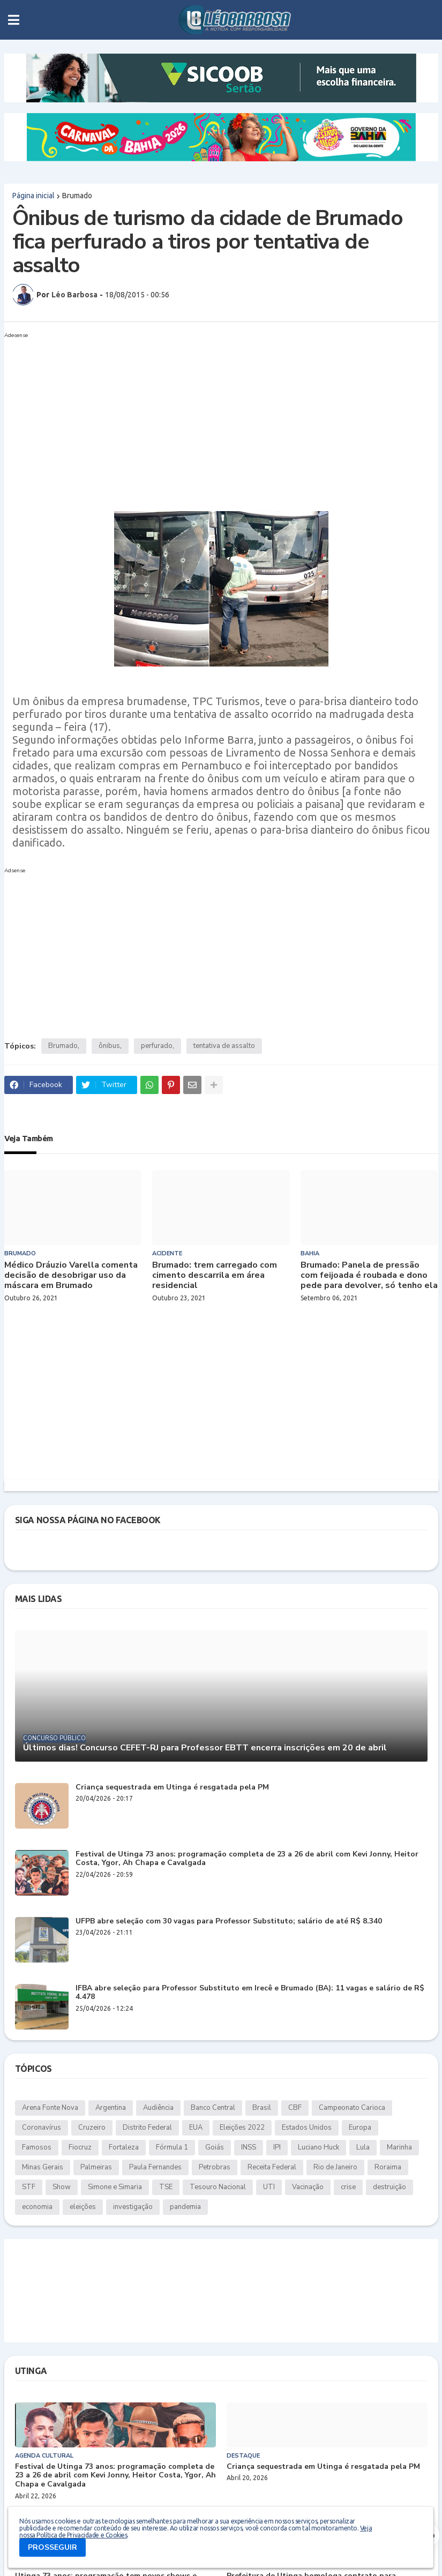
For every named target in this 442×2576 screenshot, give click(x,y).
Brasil (261, 2108)
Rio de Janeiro (335, 2167)
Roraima (387, 2167)
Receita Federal (272, 2167)
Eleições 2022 (242, 2127)
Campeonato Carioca (352, 2108)
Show (62, 2187)
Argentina (110, 2108)
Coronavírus (41, 2127)
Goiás (214, 2147)
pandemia (185, 2207)
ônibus (109, 1046)
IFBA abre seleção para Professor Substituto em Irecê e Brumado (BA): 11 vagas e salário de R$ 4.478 (250, 1993)
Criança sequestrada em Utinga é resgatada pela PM (172, 1787)
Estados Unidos (307, 2127)
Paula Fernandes (155, 2167)
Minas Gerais (42, 2167)
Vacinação (308, 2187)
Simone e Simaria (115, 2187)
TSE (166, 2187)
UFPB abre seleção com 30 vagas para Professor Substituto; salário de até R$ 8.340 (229, 1921)
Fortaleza (124, 2147)
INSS (248, 2147)
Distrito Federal (147, 2127)
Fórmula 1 (172, 2147)
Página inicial (33, 195)
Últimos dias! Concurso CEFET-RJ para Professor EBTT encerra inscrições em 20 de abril (205, 1748)
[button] (13, 20)
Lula (363, 2147)
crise (348, 2187)
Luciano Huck (318, 2147)
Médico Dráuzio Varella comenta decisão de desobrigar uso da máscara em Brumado (71, 1275)
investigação (133, 2207)
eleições (83, 2207)
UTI (269, 2187)
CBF (295, 2108)
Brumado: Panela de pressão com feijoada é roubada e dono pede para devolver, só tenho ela (369, 1275)
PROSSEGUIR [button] (52, 2547)
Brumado (77, 195)
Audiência (158, 2108)
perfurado (157, 1046)
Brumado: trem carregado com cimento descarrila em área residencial (214, 1275)
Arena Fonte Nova (50, 2108)
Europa (360, 2127)
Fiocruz (80, 2147)
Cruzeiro (92, 2127)
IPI (277, 2147)
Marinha (399, 2147)
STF (28, 2187)
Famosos (36, 2147)
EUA (196, 2127)
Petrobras (214, 2167)
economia (37, 2207)
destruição (389, 2187)
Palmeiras (96, 2167)
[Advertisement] (210, 417)
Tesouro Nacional (218, 2187)
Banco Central (213, 2108)
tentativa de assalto (224, 1046)
